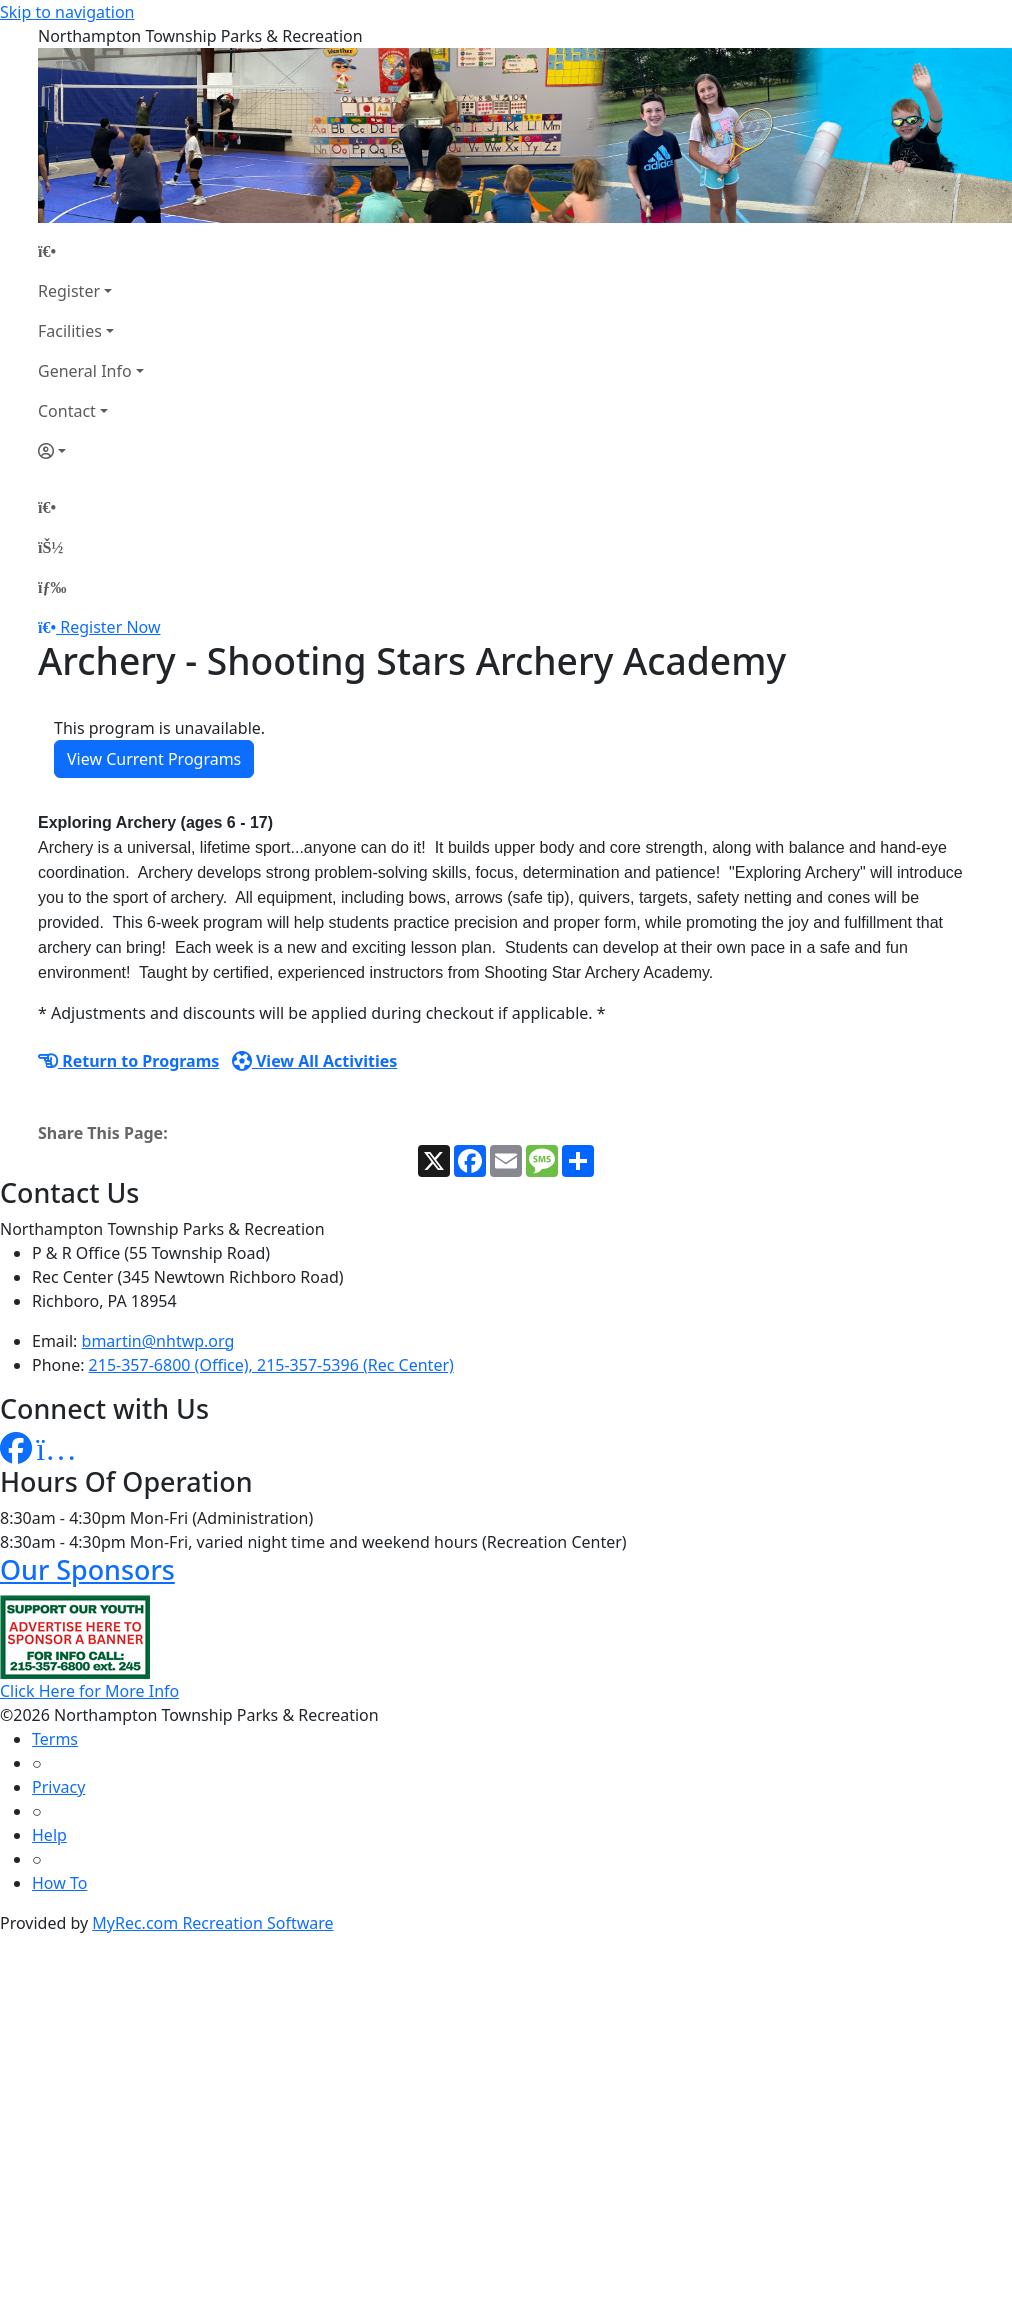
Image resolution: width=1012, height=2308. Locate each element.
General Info (85, 371)
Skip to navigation (67, 12)
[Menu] (52, 587)
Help (49, 1835)
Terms (55, 1739)
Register (69, 291)
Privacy (58, 1787)
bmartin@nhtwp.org (158, 1341)
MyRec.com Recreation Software (212, 1923)
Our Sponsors (87, 1569)
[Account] (91, 451)
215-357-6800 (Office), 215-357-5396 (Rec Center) (271, 1365)
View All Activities (315, 1061)
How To (59, 1883)
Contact (67, 411)
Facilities (70, 331)
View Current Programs (154, 759)
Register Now (110, 627)
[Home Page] (91, 251)
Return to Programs (128, 1061)
